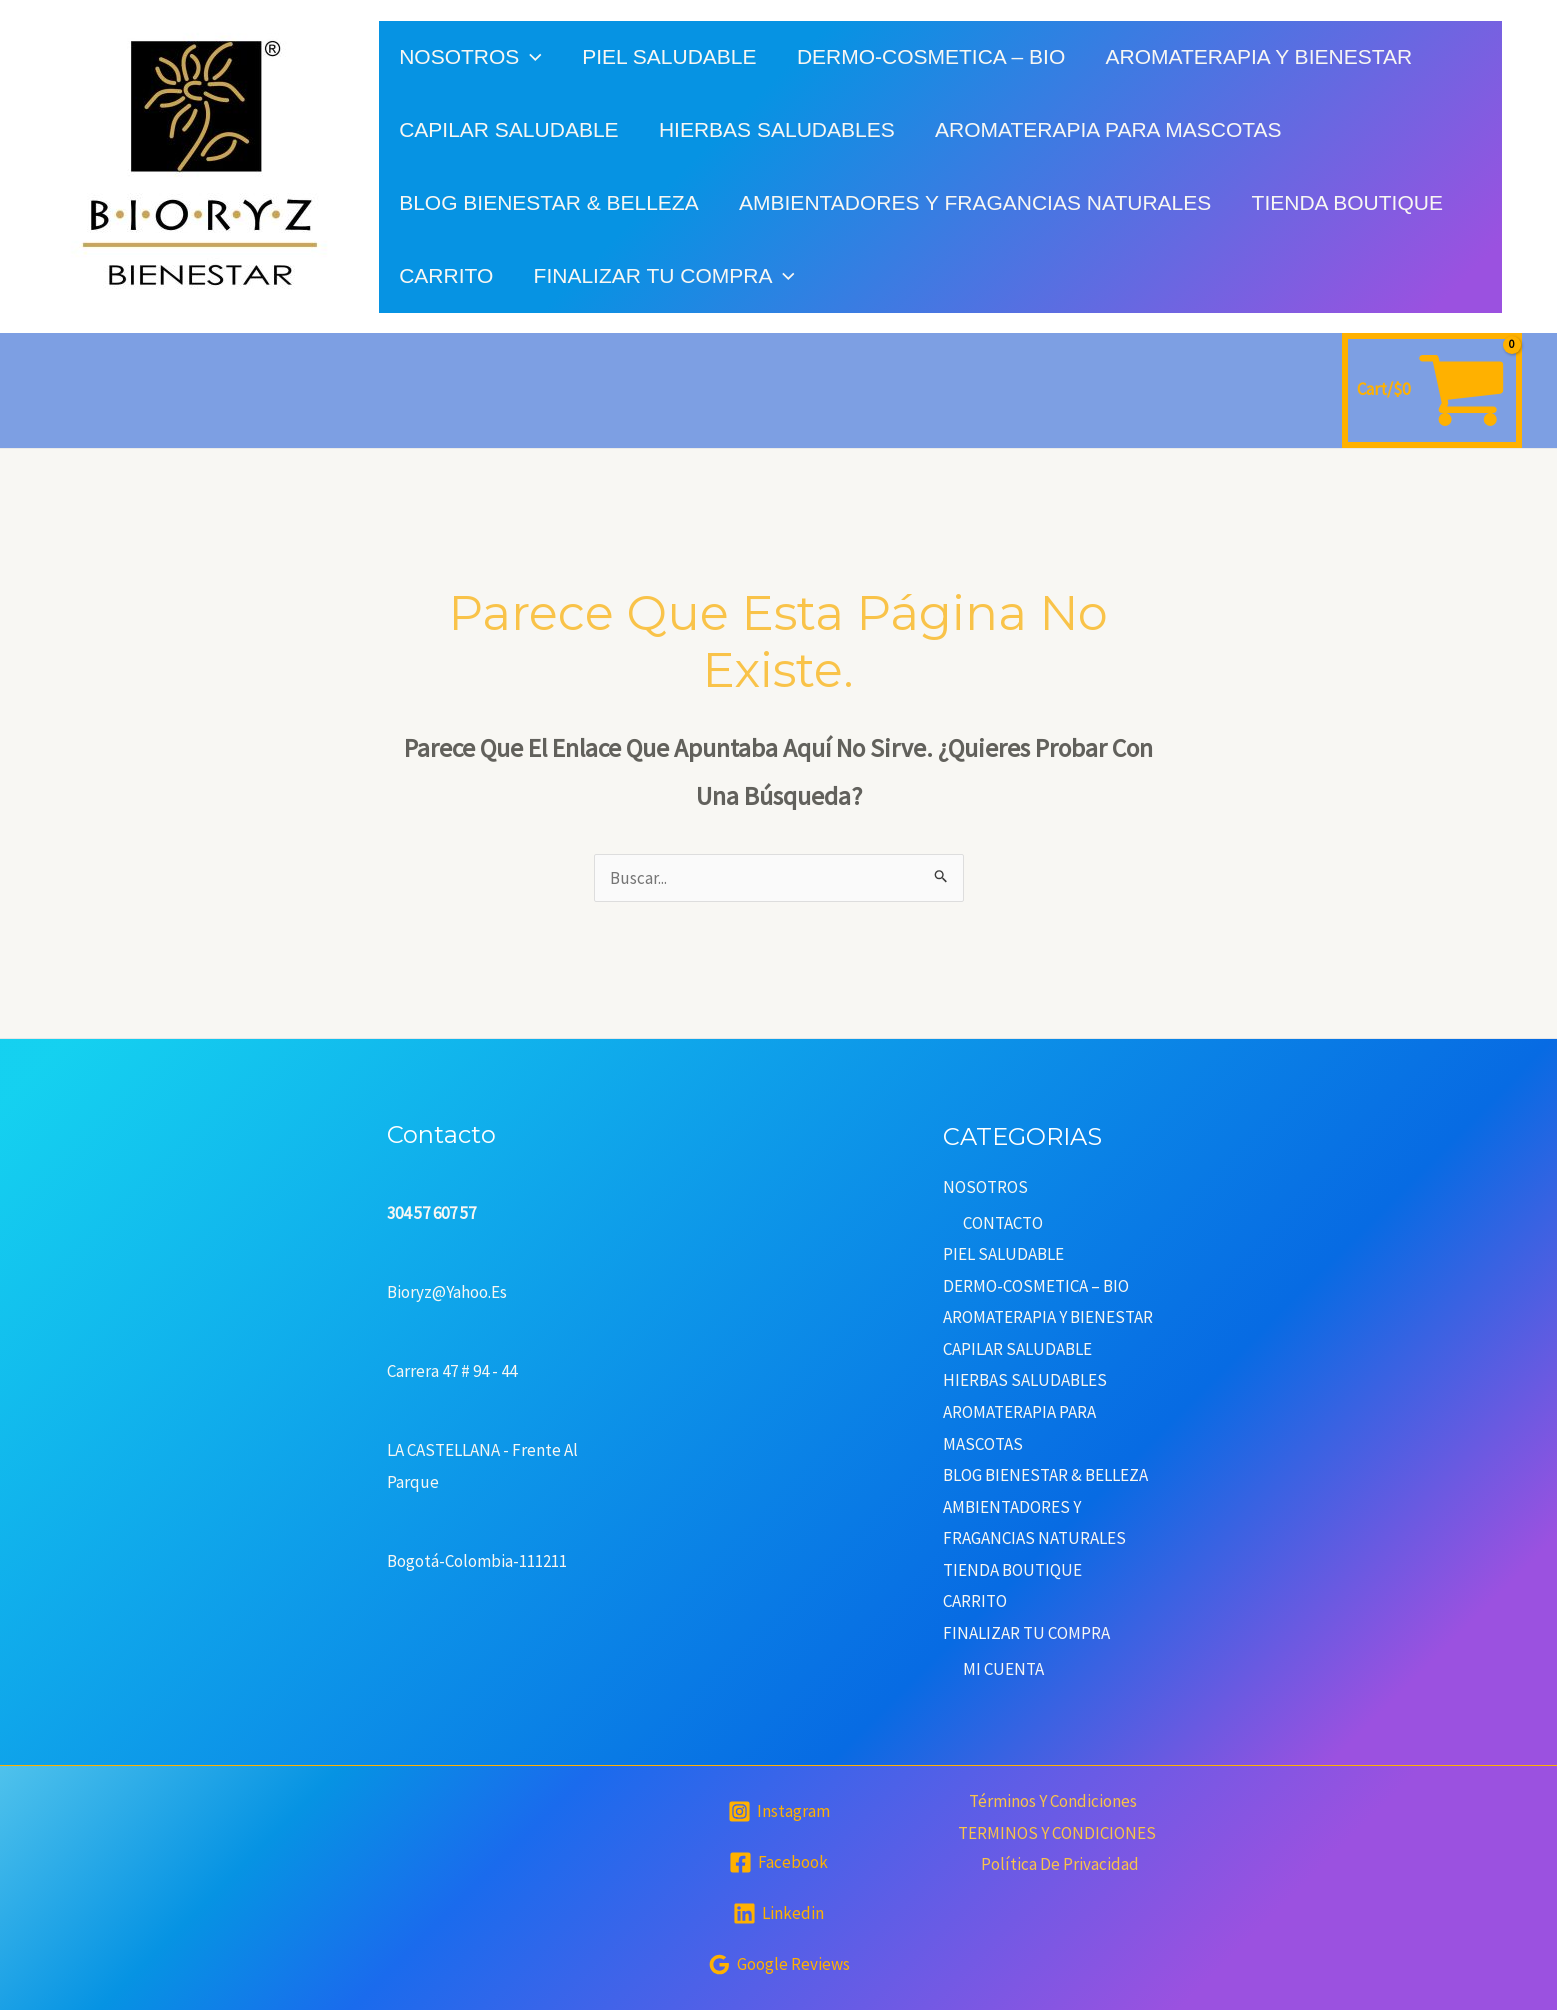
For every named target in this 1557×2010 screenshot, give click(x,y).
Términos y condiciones (1052, 1801)
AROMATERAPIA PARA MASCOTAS (1112, 129)
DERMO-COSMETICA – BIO (935, 56)
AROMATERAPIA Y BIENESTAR (1264, 56)
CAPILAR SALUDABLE (509, 129)
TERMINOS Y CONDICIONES (1057, 1833)
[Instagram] (779, 1811)
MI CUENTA (1003, 1669)
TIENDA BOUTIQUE (1351, 202)
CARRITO (447, 275)
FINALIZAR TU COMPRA (666, 275)
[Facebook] (778, 1862)
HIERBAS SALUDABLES (779, 129)
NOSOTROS (471, 56)
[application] (531, 56)
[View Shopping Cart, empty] (1432, 390)
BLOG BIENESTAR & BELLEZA (550, 202)
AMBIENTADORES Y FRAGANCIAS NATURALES (978, 202)
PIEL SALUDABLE (672, 56)
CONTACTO (1003, 1223)
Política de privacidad (1061, 1864)
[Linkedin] (778, 1913)
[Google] (779, 1964)
